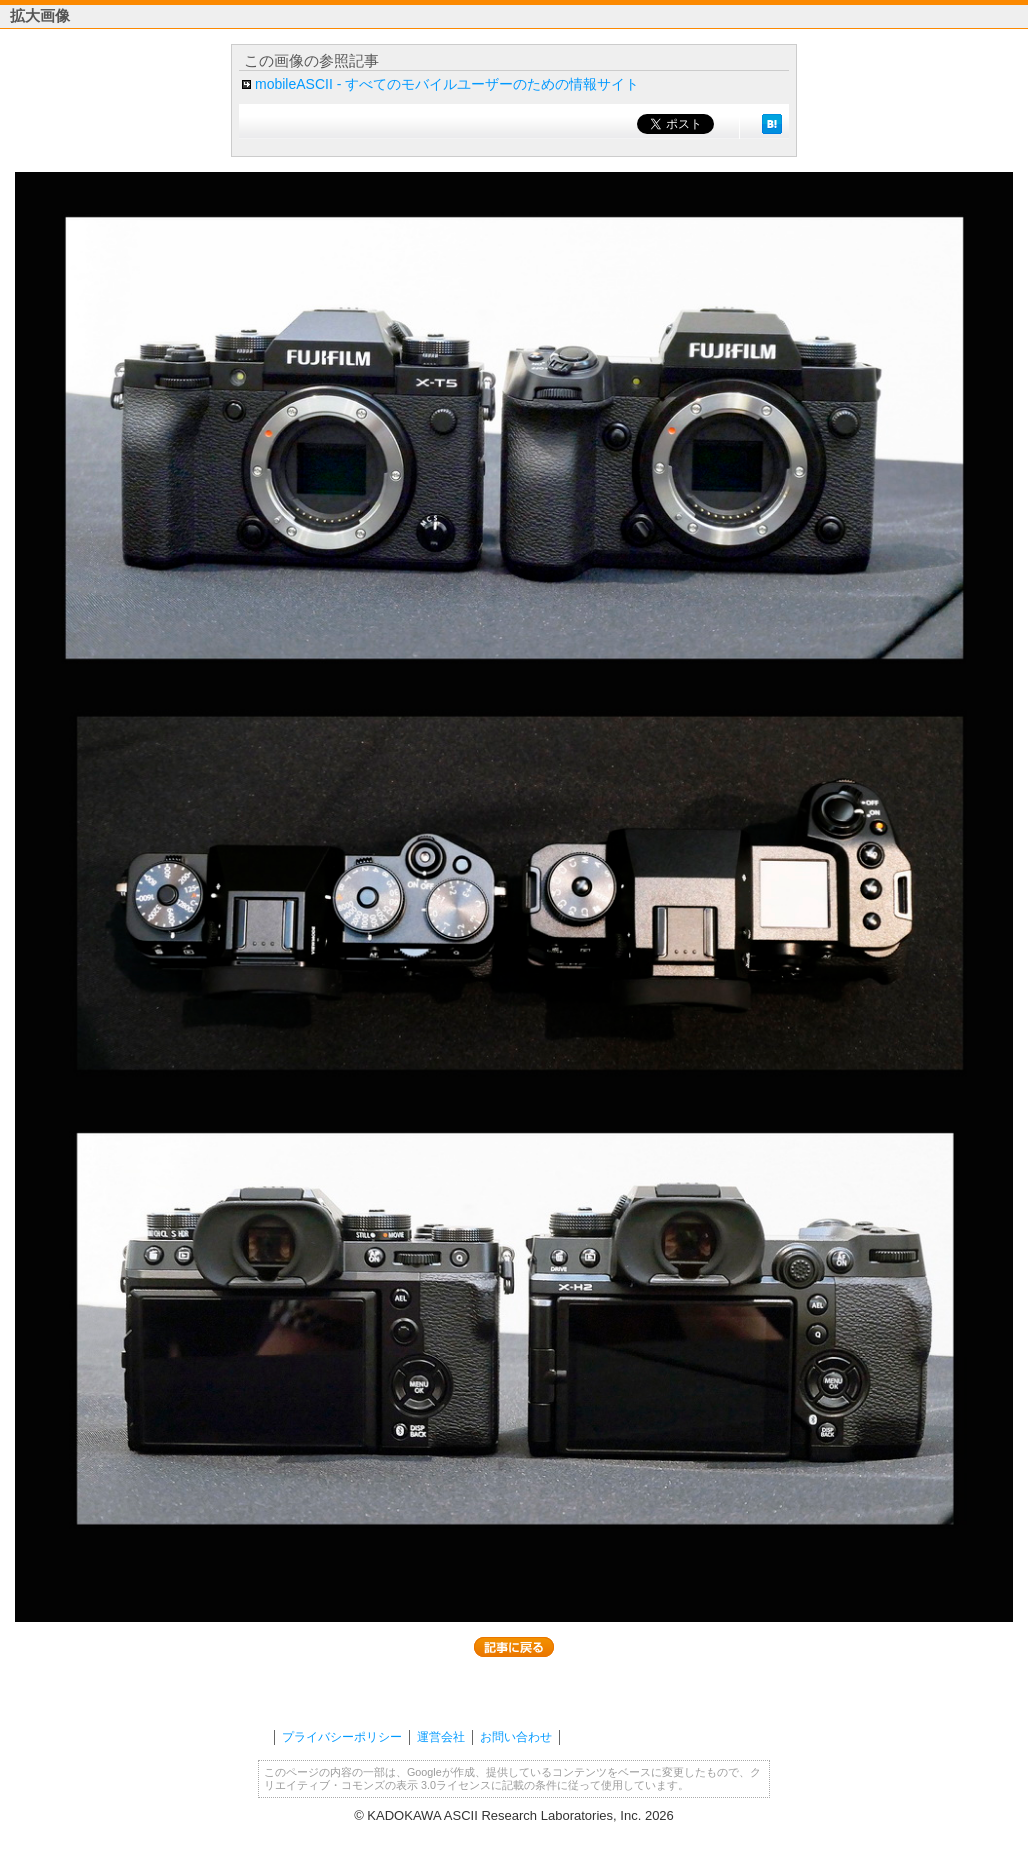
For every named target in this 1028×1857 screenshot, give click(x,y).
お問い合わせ (516, 1737)
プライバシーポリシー (342, 1737)
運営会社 (441, 1737)
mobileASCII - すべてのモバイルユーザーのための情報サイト (447, 84)
